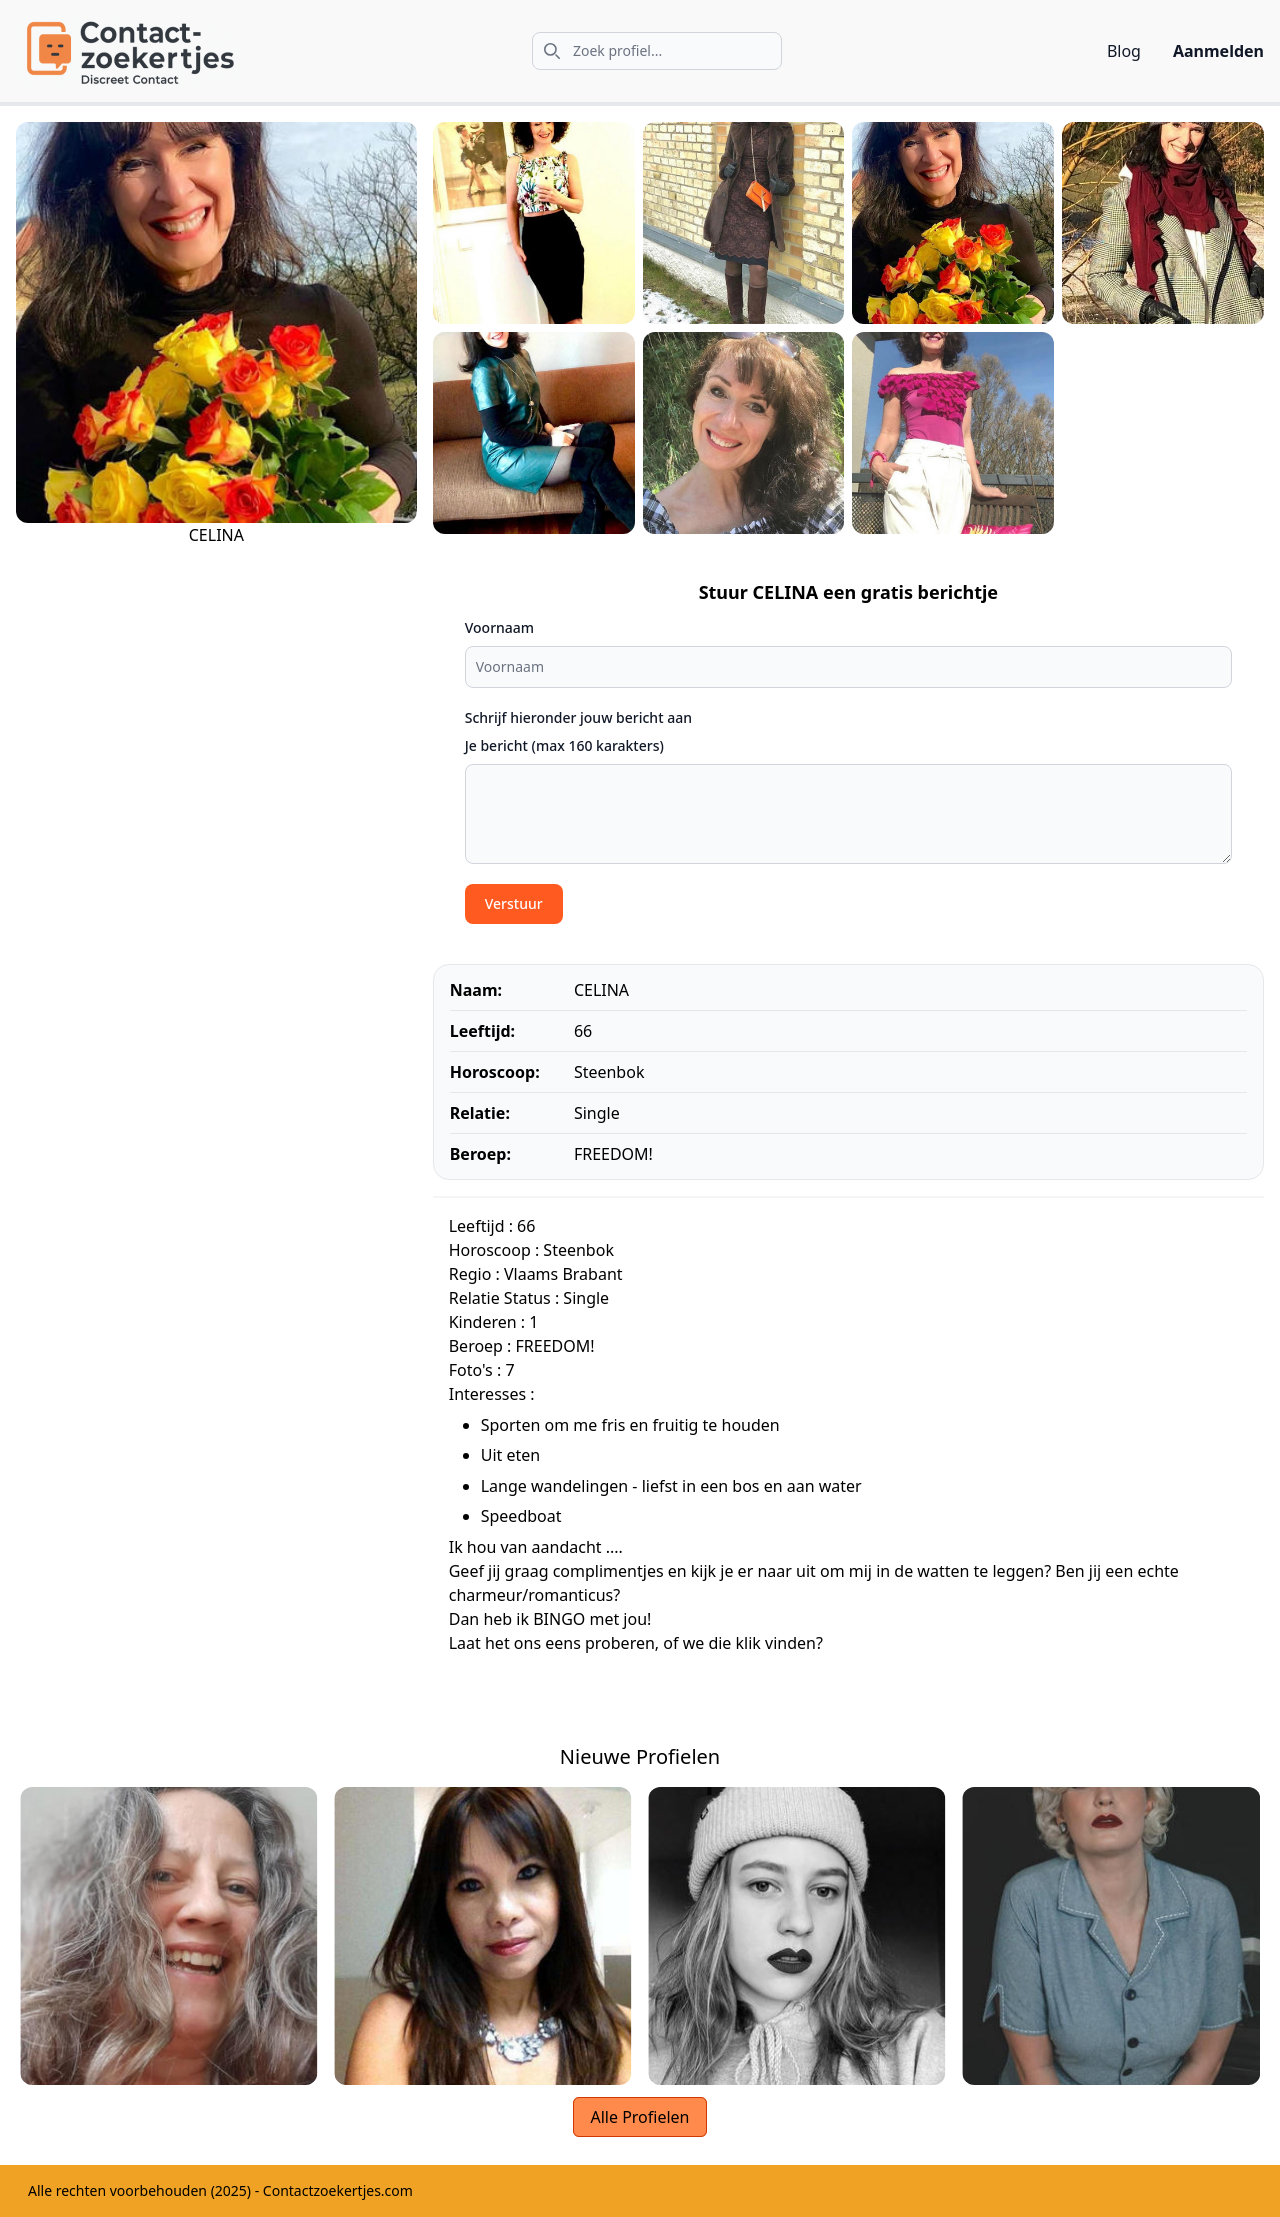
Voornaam (499, 627)
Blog (1124, 51)
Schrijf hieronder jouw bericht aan (578, 717)
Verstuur (514, 903)
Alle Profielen (639, 2117)
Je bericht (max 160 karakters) (564, 745)
